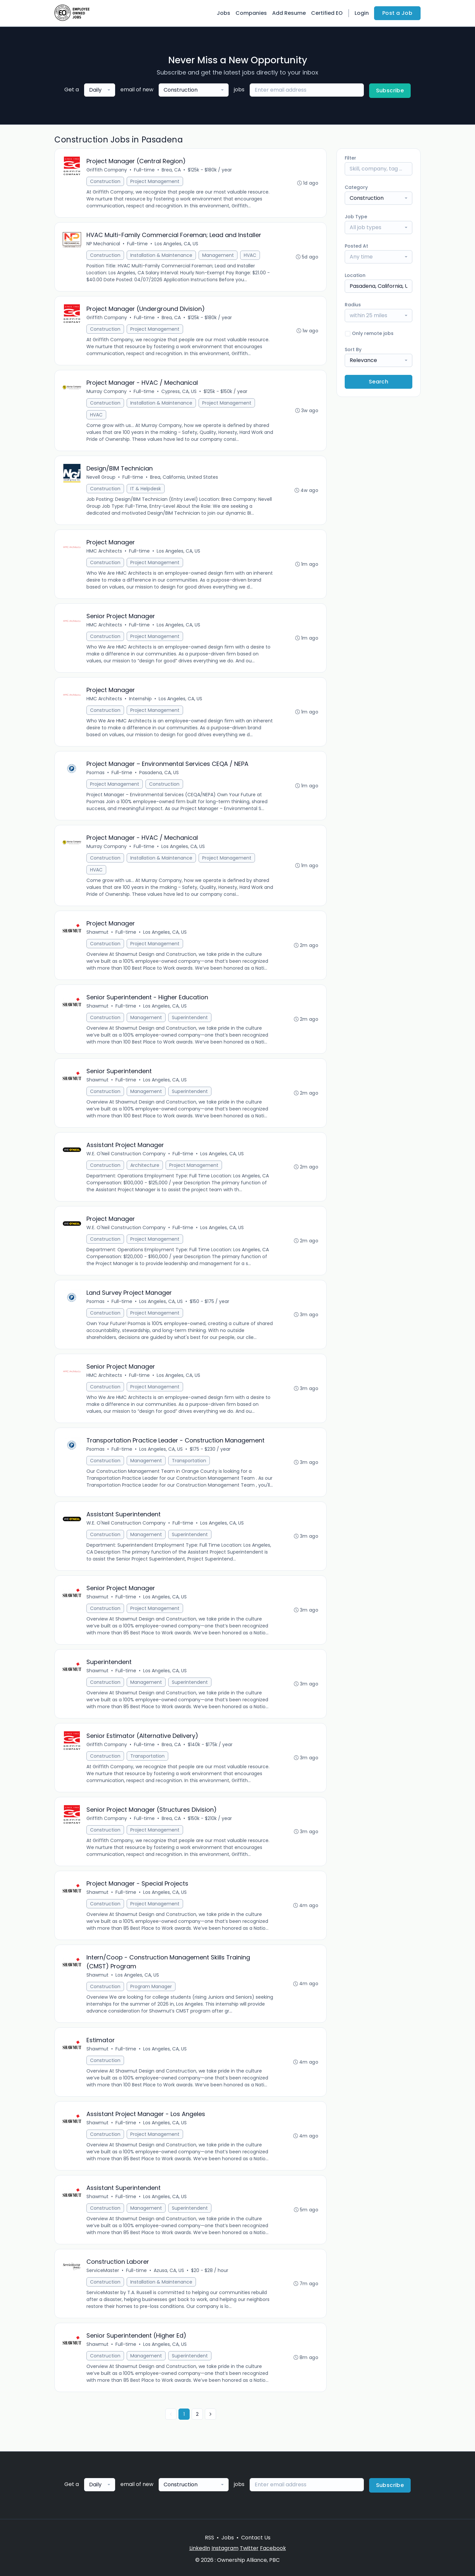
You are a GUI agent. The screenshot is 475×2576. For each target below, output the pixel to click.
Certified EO (327, 13)
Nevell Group (100, 477)
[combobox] (99, 90)
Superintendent (190, 1017)
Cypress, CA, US (179, 391)
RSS (209, 2537)
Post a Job (397, 13)
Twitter (249, 2548)
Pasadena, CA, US (159, 772)
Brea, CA (171, 170)
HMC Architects (104, 551)
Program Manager (151, 1986)
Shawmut (97, 932)
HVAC (250, 255)
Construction (105, 181)
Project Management (154, 181)
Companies (251, 13)
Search (378, 381)
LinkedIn (199, 2548)
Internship (140, 698)
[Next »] (210, 2414)
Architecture (144, 1165)
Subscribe (390, 90)
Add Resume (289, 13)
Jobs (223, 13)
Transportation (189, 1460)
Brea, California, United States (184, 477)
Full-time (144, 170)
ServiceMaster (102, 2270)
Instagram (224, 2548)
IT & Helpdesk (145, 488)
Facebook (273, 2548)
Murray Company (106, 391)
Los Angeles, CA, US (176, 243)
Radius (353, 304)
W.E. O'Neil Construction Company (126, 1153)
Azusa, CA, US (169, 2270)
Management (218, 255)
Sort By (353, 349)
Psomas (95, 772)
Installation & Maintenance (161, 255)
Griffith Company (106, 170)
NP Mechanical (103, 243)
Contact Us (255, 2537)
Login (362, 13)
